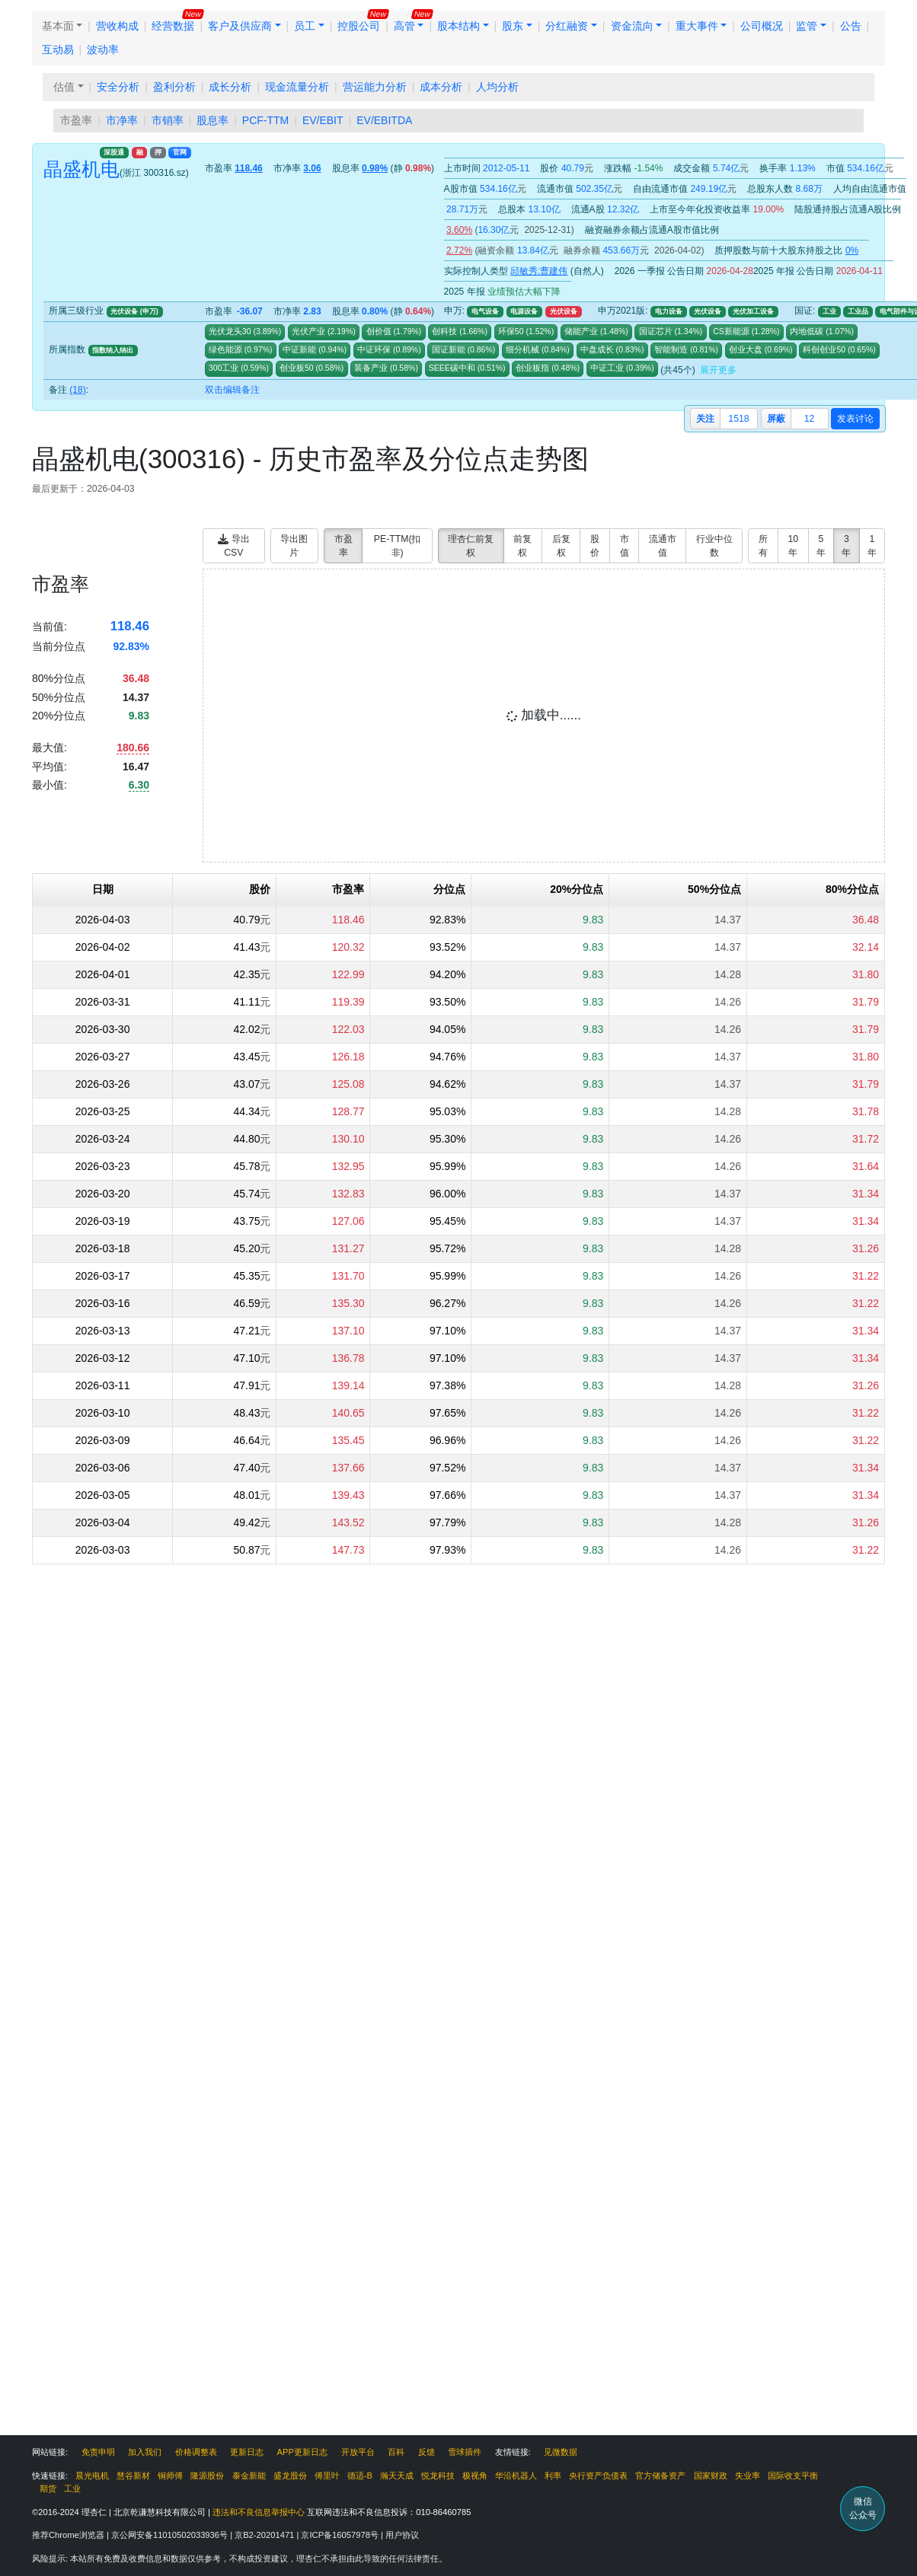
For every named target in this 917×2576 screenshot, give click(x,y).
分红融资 (566, 26)
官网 (180, 152)
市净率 (122, 120)
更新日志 (247, 2451)
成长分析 (230, 87)
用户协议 (402, 2534)
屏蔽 (776, 418)
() (266, 331)
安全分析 (118, 87)
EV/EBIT (322, 120)
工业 (829, 311)
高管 (404, 26)
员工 (304, 26)
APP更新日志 (302, 2451)
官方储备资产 (660, 2475)
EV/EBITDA (384, 120)
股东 (512, 26)
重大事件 (697, 26)
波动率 (103, 49)
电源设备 (524, 311)
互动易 (58, 49)
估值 (64, 87)
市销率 (168, 120)
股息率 (212, 120)
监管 (806, 26)
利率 (553, 2475)
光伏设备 (563, 311)
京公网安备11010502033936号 (170, 2534)
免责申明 (98, 2451)
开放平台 (358, 2451)
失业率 (747, 2475)
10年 (793, 546)
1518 (738, 418)
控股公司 (358, 26)
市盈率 (76, 120)
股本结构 (458, 26)
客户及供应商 (240, 26)
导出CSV (233, 546)
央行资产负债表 (598, 2475)
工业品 (858, 311)
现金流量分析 (297, 87)
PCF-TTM (265, 120)
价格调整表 (196, 2451)
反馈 (426, 2451)
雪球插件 (464, 2451)
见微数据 (560, 2451)
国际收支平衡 (793, 2475)
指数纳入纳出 (112, 350)
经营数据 (173, 26)
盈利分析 (174, 87)
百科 (396, 2451)
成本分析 (441, 87)
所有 (763, 546)
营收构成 (117, 26)
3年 (846, 546)
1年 (872, 546)
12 (809, 418)
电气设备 (485, 311)
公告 (850, 26)
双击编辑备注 (232, 389)
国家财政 (710, 2475)
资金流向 (632, 26)
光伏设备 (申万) (134, 311)
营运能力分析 (375, 87)
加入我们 (144, 2451)
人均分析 (497, 87)
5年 (821, 546)
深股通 (114, 152)
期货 (48, 2488)
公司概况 (761, 26)
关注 (705, 418)
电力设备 (668, 311)
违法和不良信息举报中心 (258, 2512)
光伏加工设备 (753, 311)
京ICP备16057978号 (341, 2534)
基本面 (58, 26)
